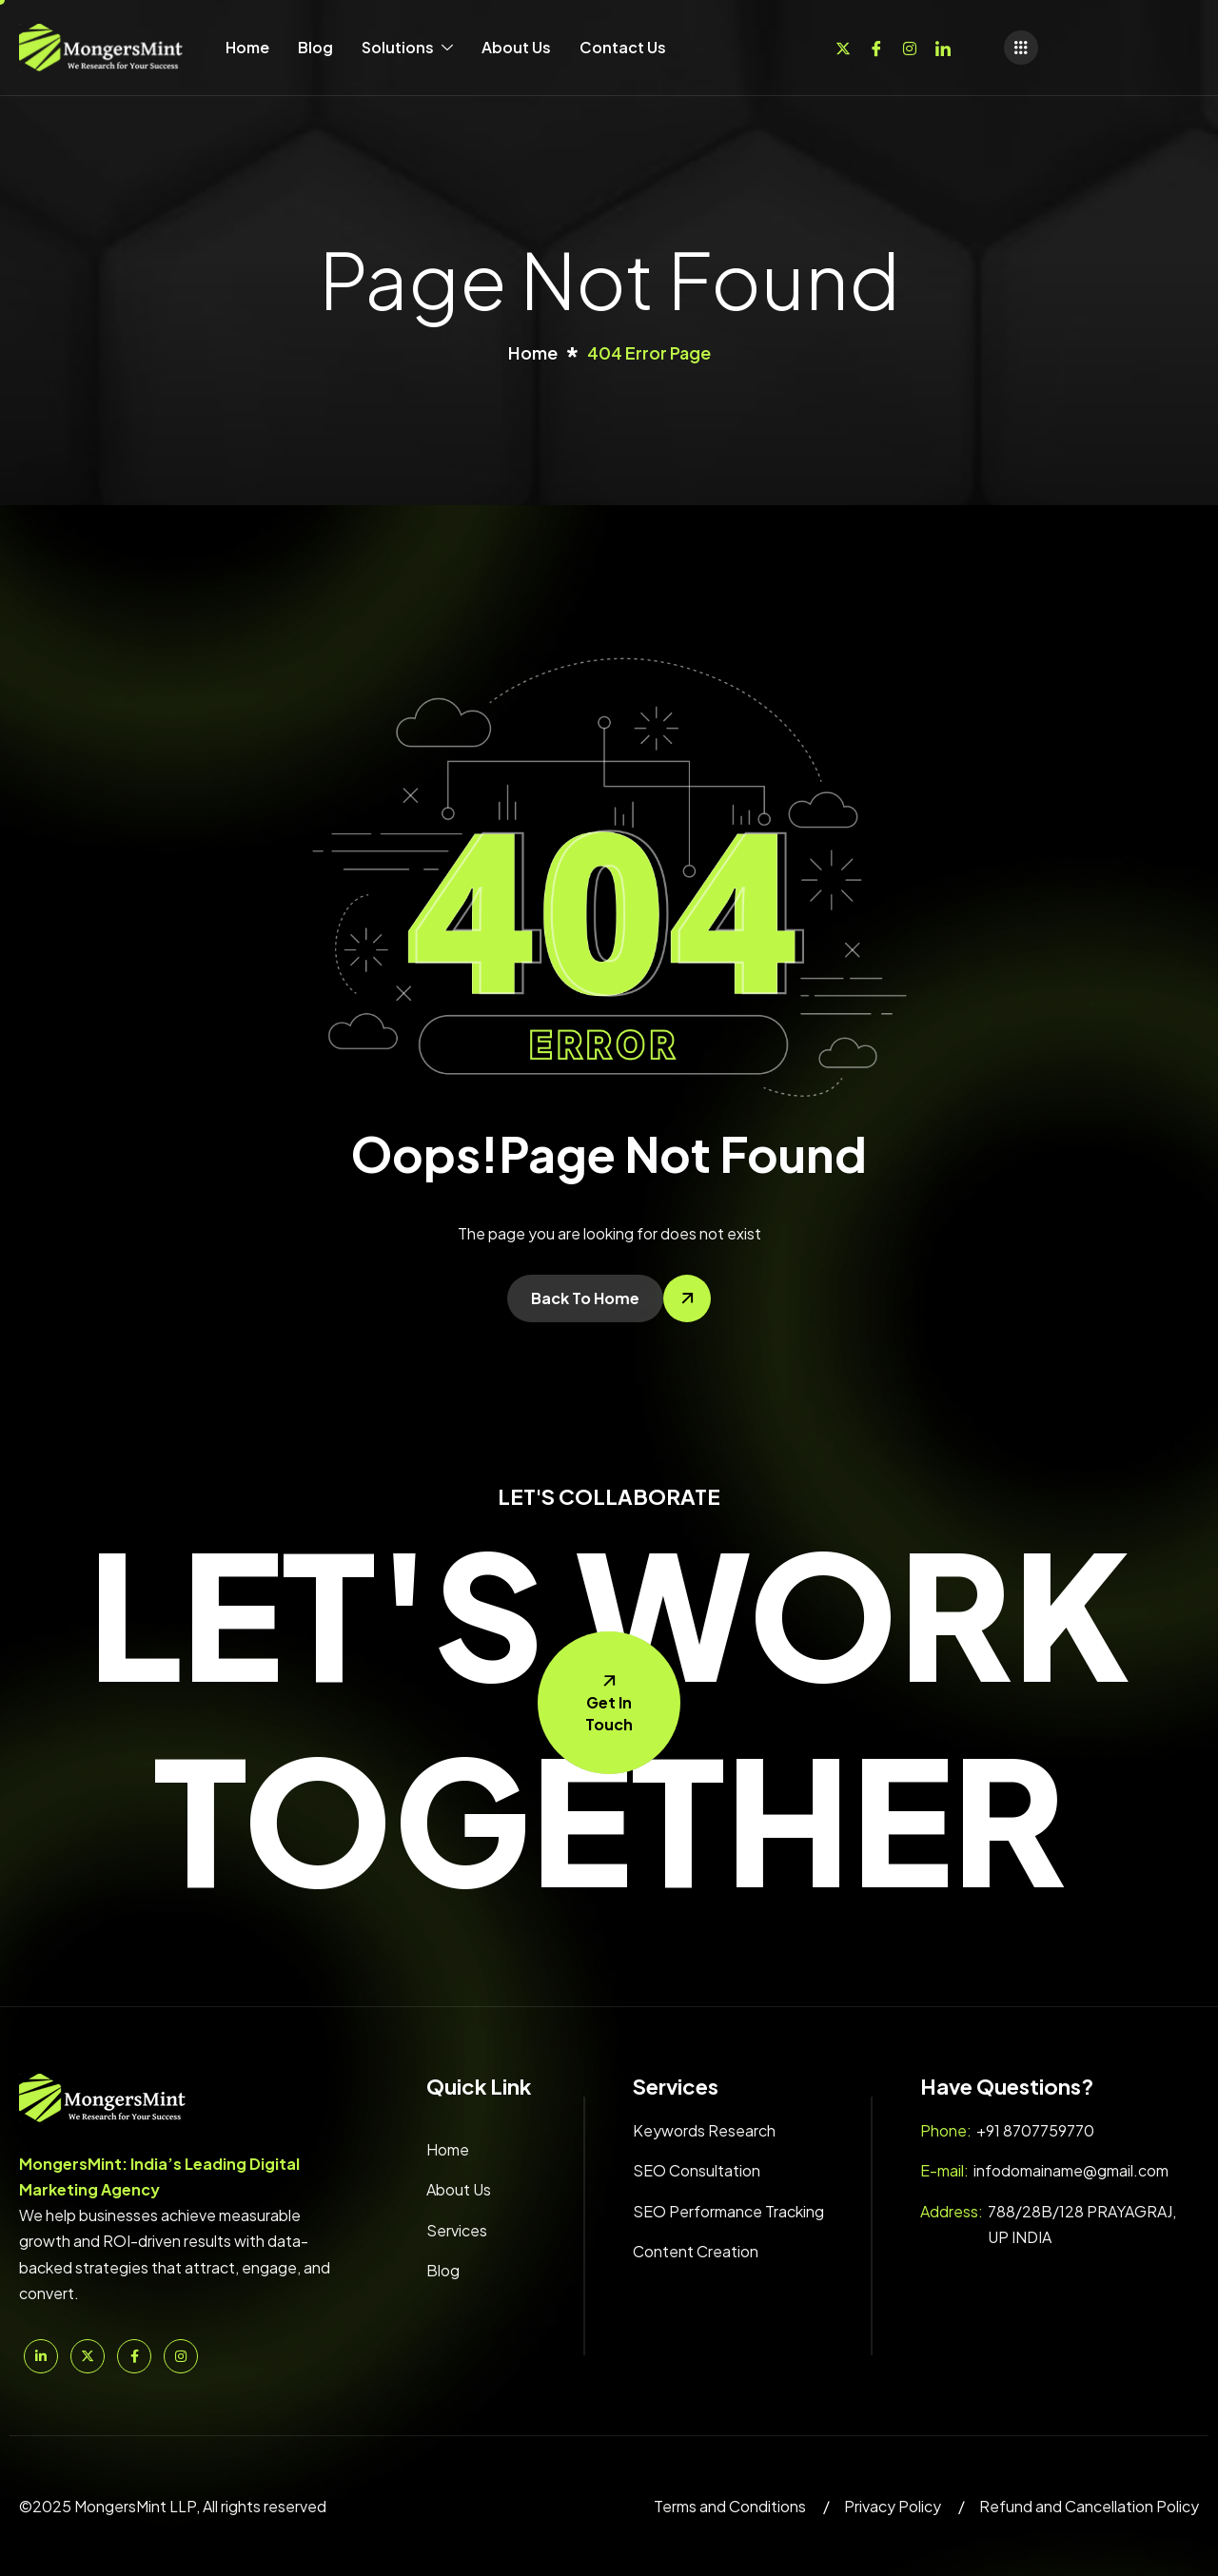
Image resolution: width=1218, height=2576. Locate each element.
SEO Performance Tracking (728, 2211)
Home (247, 47)
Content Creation (695, 2251)
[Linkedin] (943, 45)
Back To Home (585, 1298)
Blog (315, 47)
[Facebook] (876, 45)
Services (456, 2230)
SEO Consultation (696, 2170)
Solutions (407, 47)
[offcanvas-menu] (1021, 47)
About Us (516, 47)
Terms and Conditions (730, 2506)
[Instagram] (909, 45)
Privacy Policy (892, 2506)
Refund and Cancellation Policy (1089, 2506)
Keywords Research (704, 2130)
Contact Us (623, 47)
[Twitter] (843, 45)
